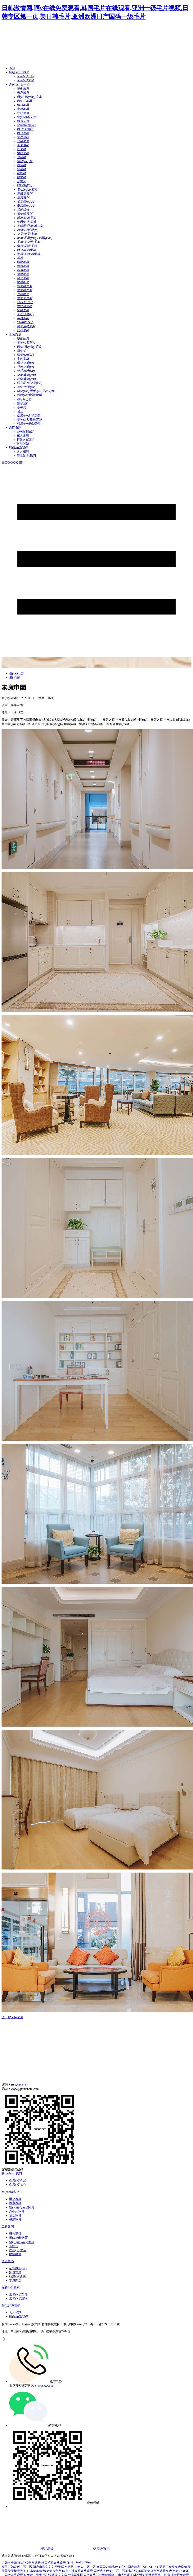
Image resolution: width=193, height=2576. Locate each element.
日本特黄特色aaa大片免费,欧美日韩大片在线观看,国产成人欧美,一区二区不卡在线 (82, 2571)
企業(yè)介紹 (25, 76)
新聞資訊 (15, 427)
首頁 (12, 68)
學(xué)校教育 (18, 2237)
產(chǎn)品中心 (19, 84)
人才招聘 (23, 451)
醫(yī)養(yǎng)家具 (21, 2207)
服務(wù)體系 (11, 2287)
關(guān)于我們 (19, 72)
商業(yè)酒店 (17, 2250)
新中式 (13, 2246)
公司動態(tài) (25, 431)
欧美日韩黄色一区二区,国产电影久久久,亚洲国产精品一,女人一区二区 (49, 2567)
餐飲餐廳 (15, 2254)
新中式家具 (17, 2211)
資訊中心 (8, 2261)
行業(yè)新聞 (25, 439)
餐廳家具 (15, 2219)
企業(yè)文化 (25, 80)
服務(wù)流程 (18, 2298)
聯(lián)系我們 (18, 447)
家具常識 (23, 435)
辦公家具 (15, 2199)
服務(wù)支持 (18, 2294)
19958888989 (19, 2084)
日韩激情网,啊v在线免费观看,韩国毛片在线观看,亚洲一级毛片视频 (46, 2563)
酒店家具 (15, 2215)
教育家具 (15, 2203)
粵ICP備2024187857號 (105, 2324)
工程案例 (15, 334)
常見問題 (23, 443)
